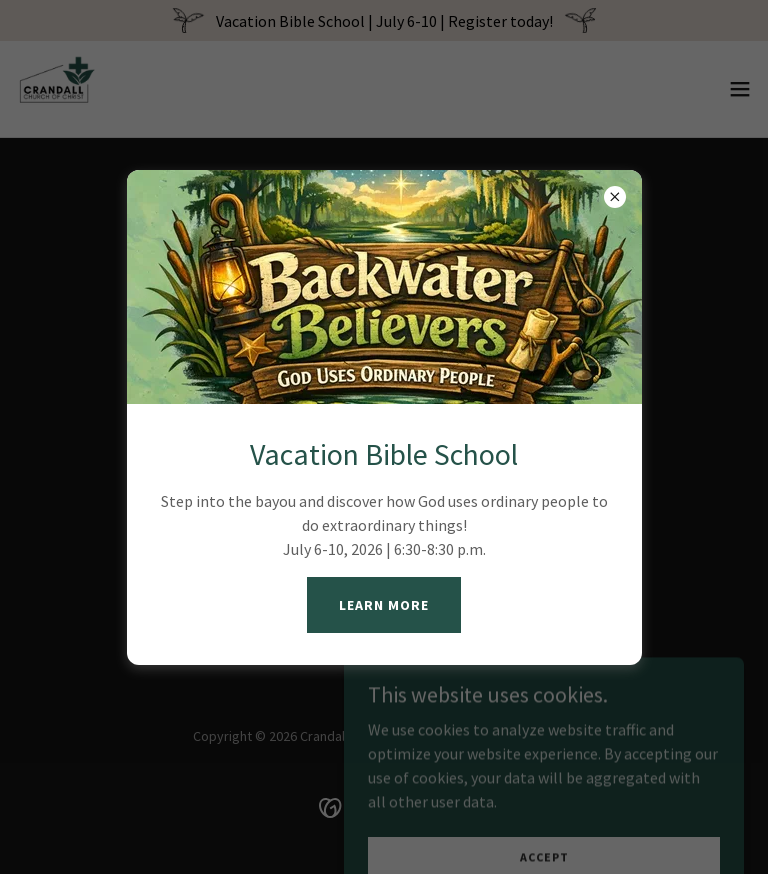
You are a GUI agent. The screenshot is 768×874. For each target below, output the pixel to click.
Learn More (384, 605)
